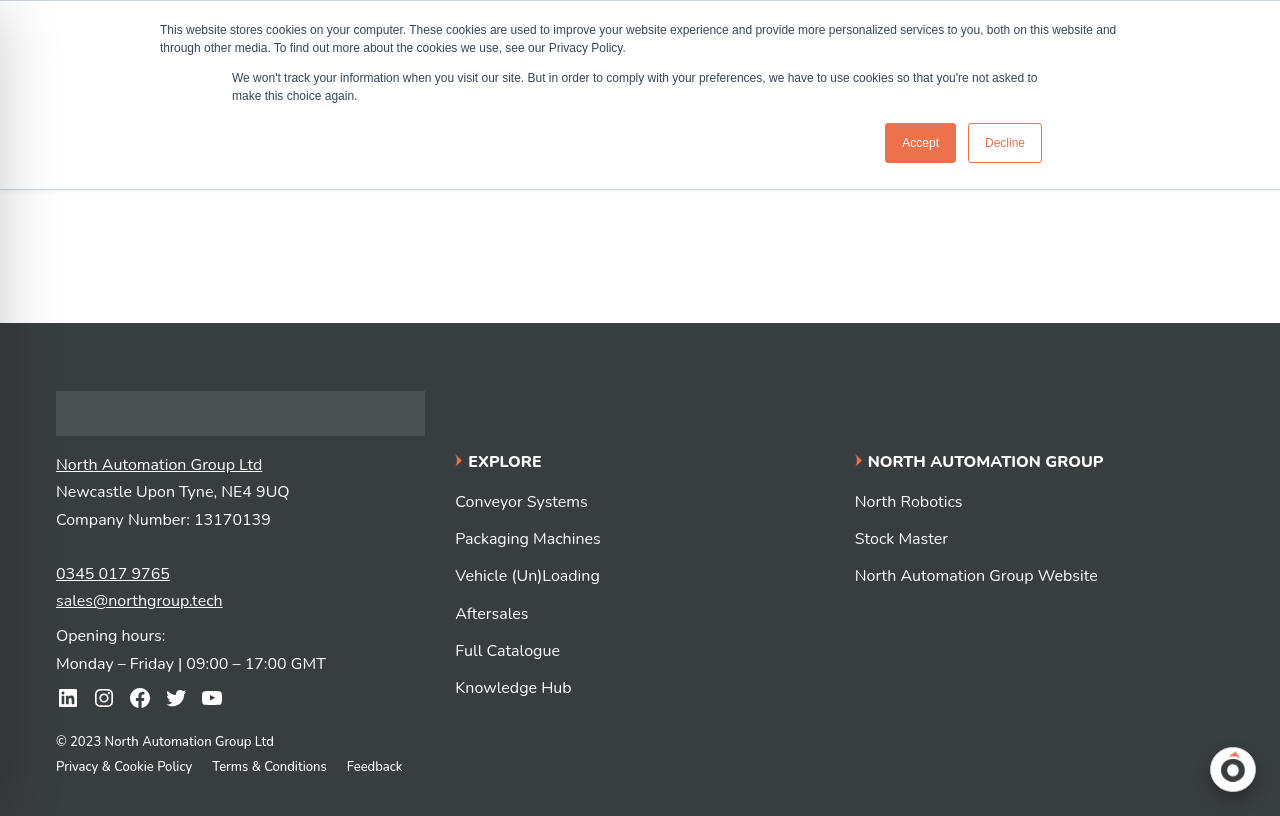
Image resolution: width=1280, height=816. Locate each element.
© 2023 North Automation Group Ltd (165, 742)
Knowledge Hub (513, 688)
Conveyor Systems (521, 502)
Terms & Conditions (269, 767)
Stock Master (901, 539)
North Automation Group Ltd (159, 465)
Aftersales (491, 614)
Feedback (375, 767)
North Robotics (909, 502)
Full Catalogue (507, 651)
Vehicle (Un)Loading (527, 576)
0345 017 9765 (113, 574)
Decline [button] (1005, 143)
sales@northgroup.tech (139, 601)
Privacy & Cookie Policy (124, 767)
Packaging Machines (527, 539)
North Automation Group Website (976, 576)
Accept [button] (920, 143)
